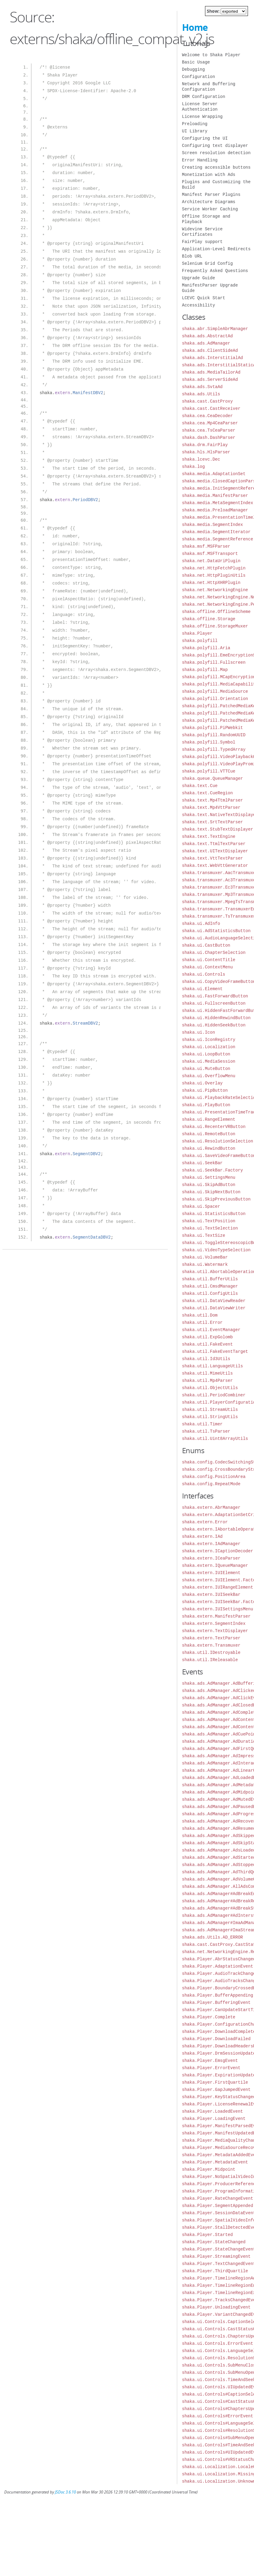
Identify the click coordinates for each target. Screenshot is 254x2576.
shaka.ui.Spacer (201, 1206)
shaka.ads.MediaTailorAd (211, 372)
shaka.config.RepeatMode (211, 1484)
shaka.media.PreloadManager (215, 510)
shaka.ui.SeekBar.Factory (212, 1170)
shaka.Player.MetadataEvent (215, 2162)
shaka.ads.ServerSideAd (210, 379)
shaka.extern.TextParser (211, 1638)
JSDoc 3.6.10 (65, 2492)
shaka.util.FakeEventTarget (215, 1351)
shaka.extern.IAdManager (211, 1544)
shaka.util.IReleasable (210, 1660)
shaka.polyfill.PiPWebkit (212, 728)
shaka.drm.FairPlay (205, 445)
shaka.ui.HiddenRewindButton (216, 1018)
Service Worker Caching (210, 209)
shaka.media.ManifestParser (215, 495)
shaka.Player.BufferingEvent (216, 2002)
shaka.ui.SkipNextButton (211, 1192)
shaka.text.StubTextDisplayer (217, 829)
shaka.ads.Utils (201, 394)
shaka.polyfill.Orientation (215, 699)
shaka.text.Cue (200, 786)
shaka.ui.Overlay (202, 1083)
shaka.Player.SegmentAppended (217, 2205)
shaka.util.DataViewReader (214, 1301)
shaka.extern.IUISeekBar (211, 1594)
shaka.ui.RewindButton (208, 1148)
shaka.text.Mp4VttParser (211, 807)
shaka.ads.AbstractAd (207, 336)
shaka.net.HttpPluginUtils (214, 575)
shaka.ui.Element (202, 989)
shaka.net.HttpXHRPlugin (211, 582)
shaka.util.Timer (202, 1424)
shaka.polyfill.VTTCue (208, 771)
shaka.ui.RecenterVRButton (214, 1126)
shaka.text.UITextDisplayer (215, 851)
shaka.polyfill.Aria (206, 648)
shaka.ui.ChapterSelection (214, 952)
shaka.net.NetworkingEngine (215, 590)
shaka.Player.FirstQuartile (215, 2082)
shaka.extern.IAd (202, 1536)
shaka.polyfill (200, 640)
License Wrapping (202, 116)
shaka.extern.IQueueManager (215, 1565)
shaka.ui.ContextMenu (207, 967)
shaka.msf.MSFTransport (210, 553)
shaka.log (193, 466)
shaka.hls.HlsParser (206, 452)
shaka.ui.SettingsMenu (208, 1177)
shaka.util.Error (202, 1322)
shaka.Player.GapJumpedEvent (216, 2089)
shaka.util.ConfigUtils (210, 1293)
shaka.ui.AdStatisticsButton (216, 931)
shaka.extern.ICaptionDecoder (217, 1551)
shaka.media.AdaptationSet (214, 474)
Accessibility (198, 305)
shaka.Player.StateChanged (214, 2242)
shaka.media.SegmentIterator (216, 532)
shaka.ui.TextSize (203, 1235)
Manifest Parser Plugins (211, 194)
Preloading (194, 124)
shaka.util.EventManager (211, 1330)
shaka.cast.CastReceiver (211, 408)
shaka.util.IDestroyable (211, 1652)
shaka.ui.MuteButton (206, 1068)
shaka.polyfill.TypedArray (214, 749)
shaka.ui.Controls (203, 974)
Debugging (193, 69)
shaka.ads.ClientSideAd (210, 350)
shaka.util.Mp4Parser (207, 1380)
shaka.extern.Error (205, 1522)
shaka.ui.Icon (198, 1032)
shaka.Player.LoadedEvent (212, 2111)
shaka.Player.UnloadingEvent (216, 2307)
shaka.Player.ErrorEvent (211, 2068)
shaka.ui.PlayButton (206, 1105)
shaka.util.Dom (200, 1315)
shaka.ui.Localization (208, 1047)
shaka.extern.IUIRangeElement (217, 1587)
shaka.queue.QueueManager (212, 778)
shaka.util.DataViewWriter (214, 1308)
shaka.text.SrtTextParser (212, 822)
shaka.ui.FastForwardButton (215, 996)
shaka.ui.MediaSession (208, 1061)
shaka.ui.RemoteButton (208, 1134)
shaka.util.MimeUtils (207, 1373)
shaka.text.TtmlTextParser (214, 844)
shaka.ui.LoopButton (206, 1054)
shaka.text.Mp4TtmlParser (212, 800)
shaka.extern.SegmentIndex (214, 1623)
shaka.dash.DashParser (208, 437)
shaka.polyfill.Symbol (208, 742)
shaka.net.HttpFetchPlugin (214, 568)
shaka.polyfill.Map (205, 669)
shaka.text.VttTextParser (212, 858)
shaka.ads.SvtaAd (202, 387)
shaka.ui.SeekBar (202, 1163)
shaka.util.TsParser (206, 1431)
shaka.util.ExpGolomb (207, 1337)
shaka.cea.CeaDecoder (207, 416)
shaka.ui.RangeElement (208, 1119)
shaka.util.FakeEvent (207, 1344)
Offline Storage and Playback (206, 219)
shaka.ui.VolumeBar (205, 1257)
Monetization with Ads (208, 174)
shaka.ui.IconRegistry (208, 1039)
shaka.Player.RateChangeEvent (217, 2198)
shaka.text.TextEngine (208, 836)
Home (195, 27)
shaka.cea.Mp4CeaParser (210, 423)
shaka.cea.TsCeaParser (208, 430)
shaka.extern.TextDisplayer (215, 1631)
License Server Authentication (200, 106)
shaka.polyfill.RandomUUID (214, 735)
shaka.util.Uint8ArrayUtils (215, 1438)
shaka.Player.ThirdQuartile (215, 2271)
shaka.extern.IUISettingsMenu (217, 1609)
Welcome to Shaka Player (211, 55)
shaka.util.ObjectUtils (210, 1388)
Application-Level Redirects (216, 249)
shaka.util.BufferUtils (210, 1279)
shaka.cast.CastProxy (207, 401)
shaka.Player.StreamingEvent (216, 2256)
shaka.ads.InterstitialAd (212, 358)
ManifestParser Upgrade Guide (210, 287)
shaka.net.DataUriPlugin (211, 561)
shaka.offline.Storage (208, 619)
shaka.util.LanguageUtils (212, 1366)
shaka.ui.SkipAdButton (208, 1185)
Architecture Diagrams (208, 202)
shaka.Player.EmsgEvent (210, 2060)
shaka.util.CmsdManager (210, 1286)
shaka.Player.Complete (208, 2017)
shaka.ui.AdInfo (201, 923)
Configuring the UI (205, 138)
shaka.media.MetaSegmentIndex (217, 503)
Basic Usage (196, 62)
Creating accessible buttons (216, 167)
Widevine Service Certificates (202, 231)
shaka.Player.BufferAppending (217, 1995)
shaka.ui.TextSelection (210, 1228)
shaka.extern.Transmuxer (211, 1645)
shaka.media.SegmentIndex (212, 524)
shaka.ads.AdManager (206, 343)
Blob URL (192, 256)
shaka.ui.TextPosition (208, 1221)
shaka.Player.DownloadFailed (216, 2039)
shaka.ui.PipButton (205, 1090)
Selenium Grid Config (207, 263)
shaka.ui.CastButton (206, 945)
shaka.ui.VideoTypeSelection (216, 1250)
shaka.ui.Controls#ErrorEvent (217, 2416)
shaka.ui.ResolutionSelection (217, 1141)
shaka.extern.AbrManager (211, 1507)
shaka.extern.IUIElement (211, 1573)
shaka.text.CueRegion (207, 793)
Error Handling (200, 160)
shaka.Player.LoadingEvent (214, 2118)
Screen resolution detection (216, 153)
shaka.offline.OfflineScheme (216, 611)
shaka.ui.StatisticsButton (214, 1214)
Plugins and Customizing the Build (216, 184)
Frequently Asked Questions (215, 271)
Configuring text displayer (215, 145)
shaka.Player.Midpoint (208, 2169)
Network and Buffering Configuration (208, 86)
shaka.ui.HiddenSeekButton (214, 1025)
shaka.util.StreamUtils (210, 1409)
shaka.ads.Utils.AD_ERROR (212, 1937)
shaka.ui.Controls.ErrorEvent (217, 2343)
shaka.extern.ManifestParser (216, 1616)
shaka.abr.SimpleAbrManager (215, 329)
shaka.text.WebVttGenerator (215, 865)
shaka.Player (197, 633)
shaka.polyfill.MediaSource (215, 691)
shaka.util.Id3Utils (206, 1359)
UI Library (194, 131)
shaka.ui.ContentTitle (208, 960)
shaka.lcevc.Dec (201, 459)
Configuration (198, 76)
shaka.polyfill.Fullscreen (214, 662)
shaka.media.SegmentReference (217, 539)
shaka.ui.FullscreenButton (214, 1003)
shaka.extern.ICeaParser (211, 1558)
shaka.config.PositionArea (214, 1476)
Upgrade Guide (198, 278)
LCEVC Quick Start (203, 298)
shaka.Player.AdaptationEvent (217, 1966)
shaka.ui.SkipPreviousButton (216, 1199)
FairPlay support (202, 242)
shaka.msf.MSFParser (206, 546)
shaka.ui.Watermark (205, 1264)
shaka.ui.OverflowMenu (208, 1076)
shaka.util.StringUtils (210, 1417)
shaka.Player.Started (207, 2234)
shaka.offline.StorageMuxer (215, 626)
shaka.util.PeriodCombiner (214, 1395)
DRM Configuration (203, 96)
